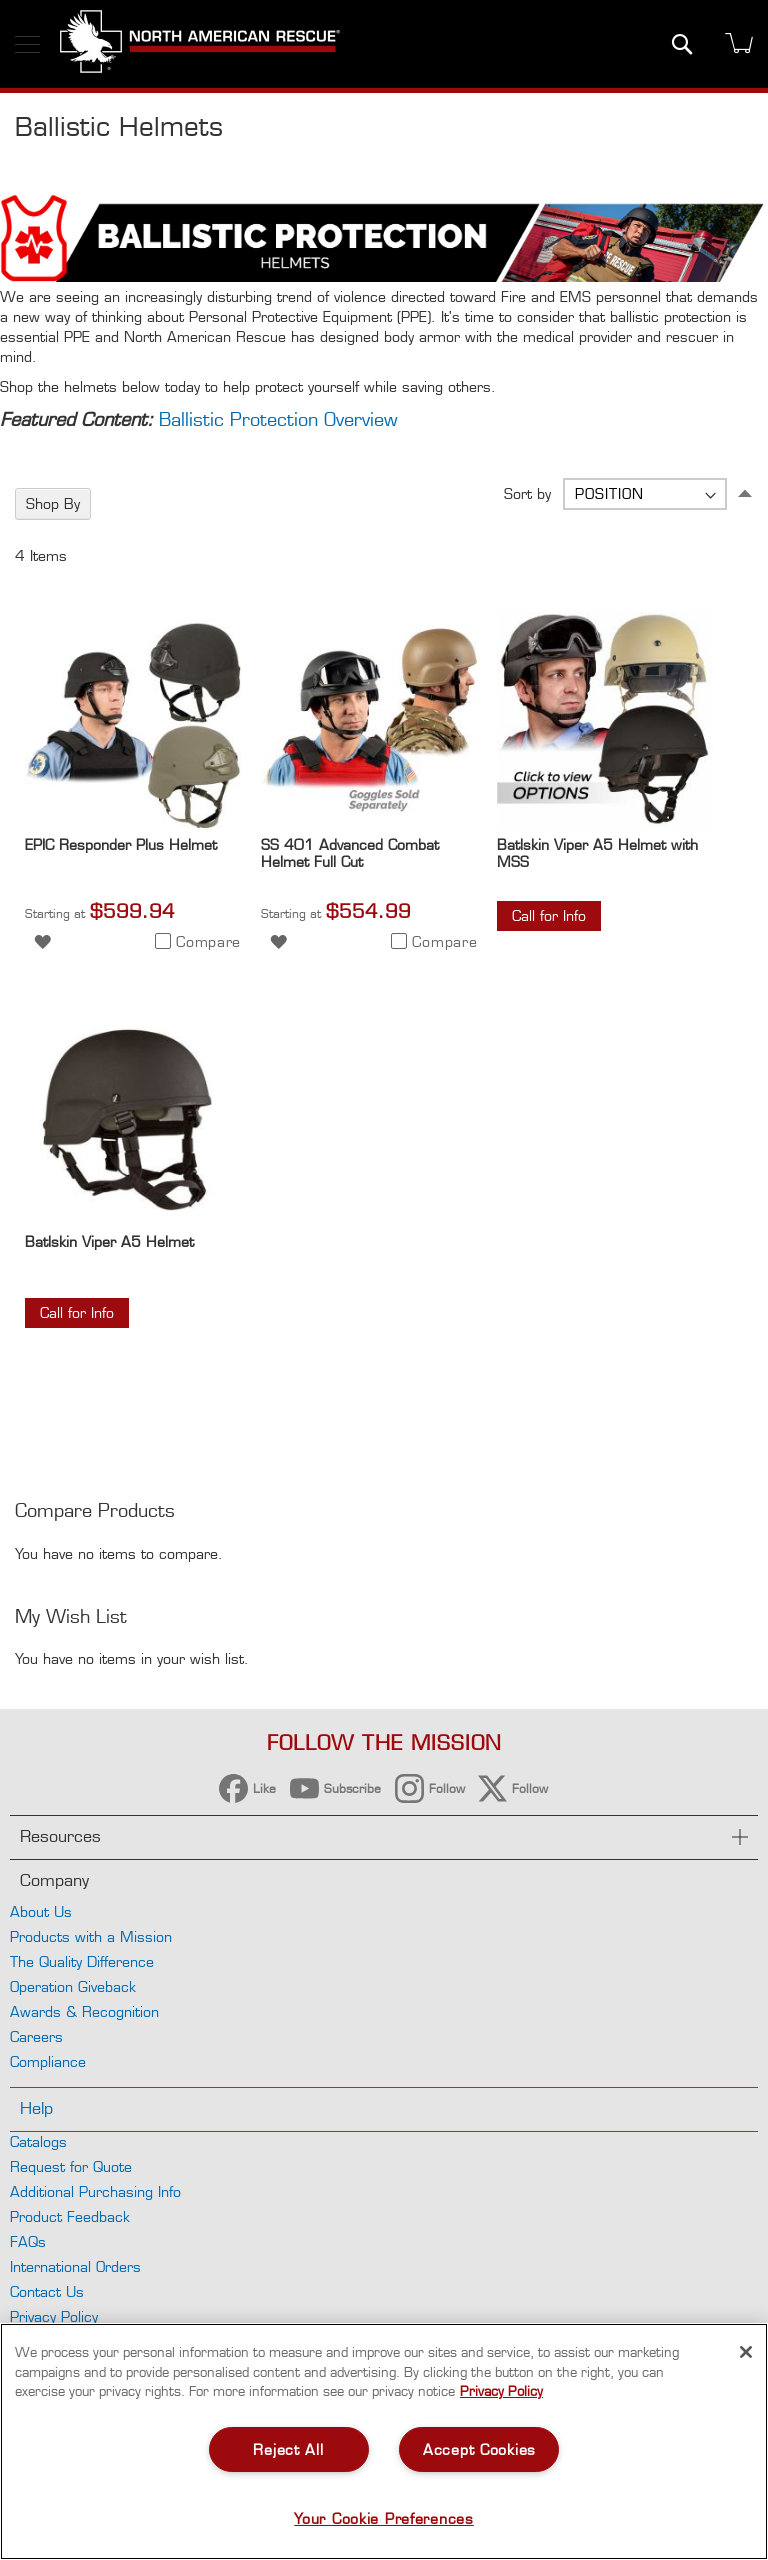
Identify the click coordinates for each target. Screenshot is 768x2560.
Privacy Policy (54, 2316)
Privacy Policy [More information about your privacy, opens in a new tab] (501, 2391)
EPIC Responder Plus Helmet (121, 844)
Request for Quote (71, 2166)
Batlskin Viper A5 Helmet (109, 1241)
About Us (41, 1911)
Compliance (48, 2061)
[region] (384, 2441)
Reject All (288, 2449)
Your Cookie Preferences (384, 2518)
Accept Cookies (479, 2449)
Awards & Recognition (84, 2011)
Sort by (527, 493)
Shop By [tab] (53, 503)
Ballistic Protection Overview (278, 419)
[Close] (746, 2352)
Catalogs (38, 2141)
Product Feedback (70, 2216)
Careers (36, 2036)
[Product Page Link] (133, 822)
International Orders (75, 2266)
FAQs (28, 2241)
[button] (42, 940)
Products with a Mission (91, 1936)
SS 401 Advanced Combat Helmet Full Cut (350, 853)
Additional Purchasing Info (95, 2191)
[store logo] (200, 44)
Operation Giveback (73, 1986)
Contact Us (47, 2291)
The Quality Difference (82, 1961)
